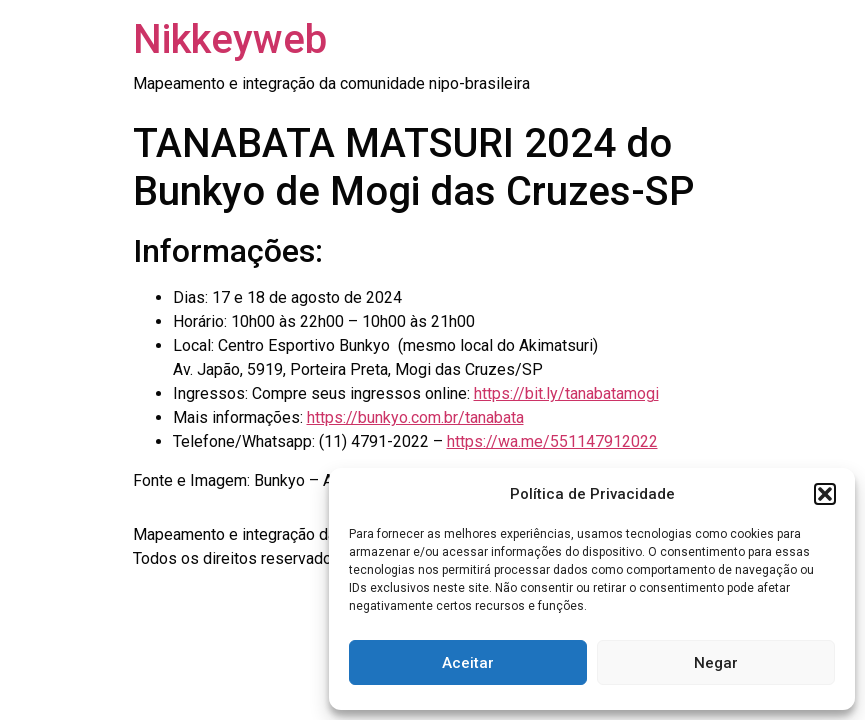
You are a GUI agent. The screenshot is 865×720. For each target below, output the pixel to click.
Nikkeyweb (230, 39)
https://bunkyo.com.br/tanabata (415, 417)
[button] (825, 494)
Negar (716, 663)
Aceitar (468, 663)
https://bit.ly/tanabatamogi (566, 393)
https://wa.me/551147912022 (552, 441)
